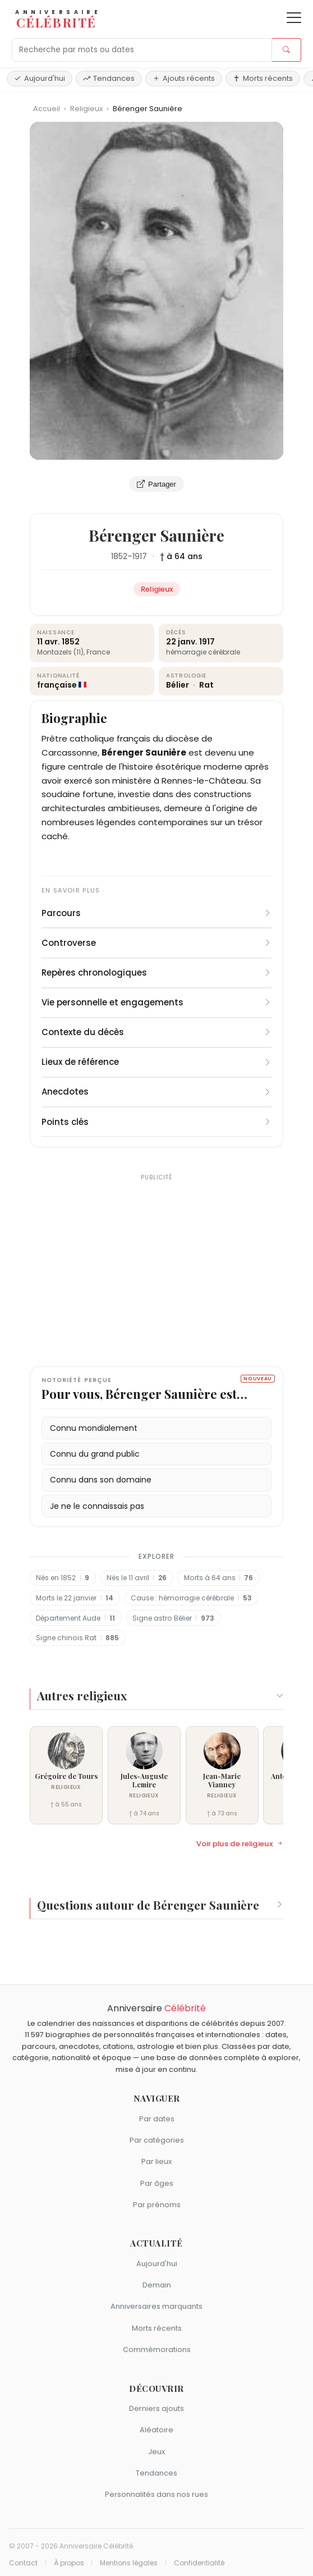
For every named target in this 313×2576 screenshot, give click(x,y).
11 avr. (48, 641)
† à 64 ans (181, 556)
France (98, 652)
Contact (23, 2563)
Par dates (156, 2119)
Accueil (46, 108)
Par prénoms (157, 2204)
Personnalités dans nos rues (156, 2494)
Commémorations (157, 2349)
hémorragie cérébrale (203, 652)
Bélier (178, 684)
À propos (69, 2563)
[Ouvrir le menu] (294, 17)
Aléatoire (156, 2430)
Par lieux (156, 2161)
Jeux (156, 2451)
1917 (139, 556)
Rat (206, 684)
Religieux (87, 108)
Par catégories (157, 2140)
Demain (156, 2285)
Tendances (109, 78)
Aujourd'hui (39, 78)
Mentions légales (129, 2563)
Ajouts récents (184, 78)
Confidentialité (199, 2563)
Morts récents (263, 78)
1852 (119, 556)
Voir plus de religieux (239, 1844)
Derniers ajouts (156, 2408)
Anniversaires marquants (156, 2306)
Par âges (156, 2183)
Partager (156, 483)
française (57, 684)
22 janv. (181, 641)
